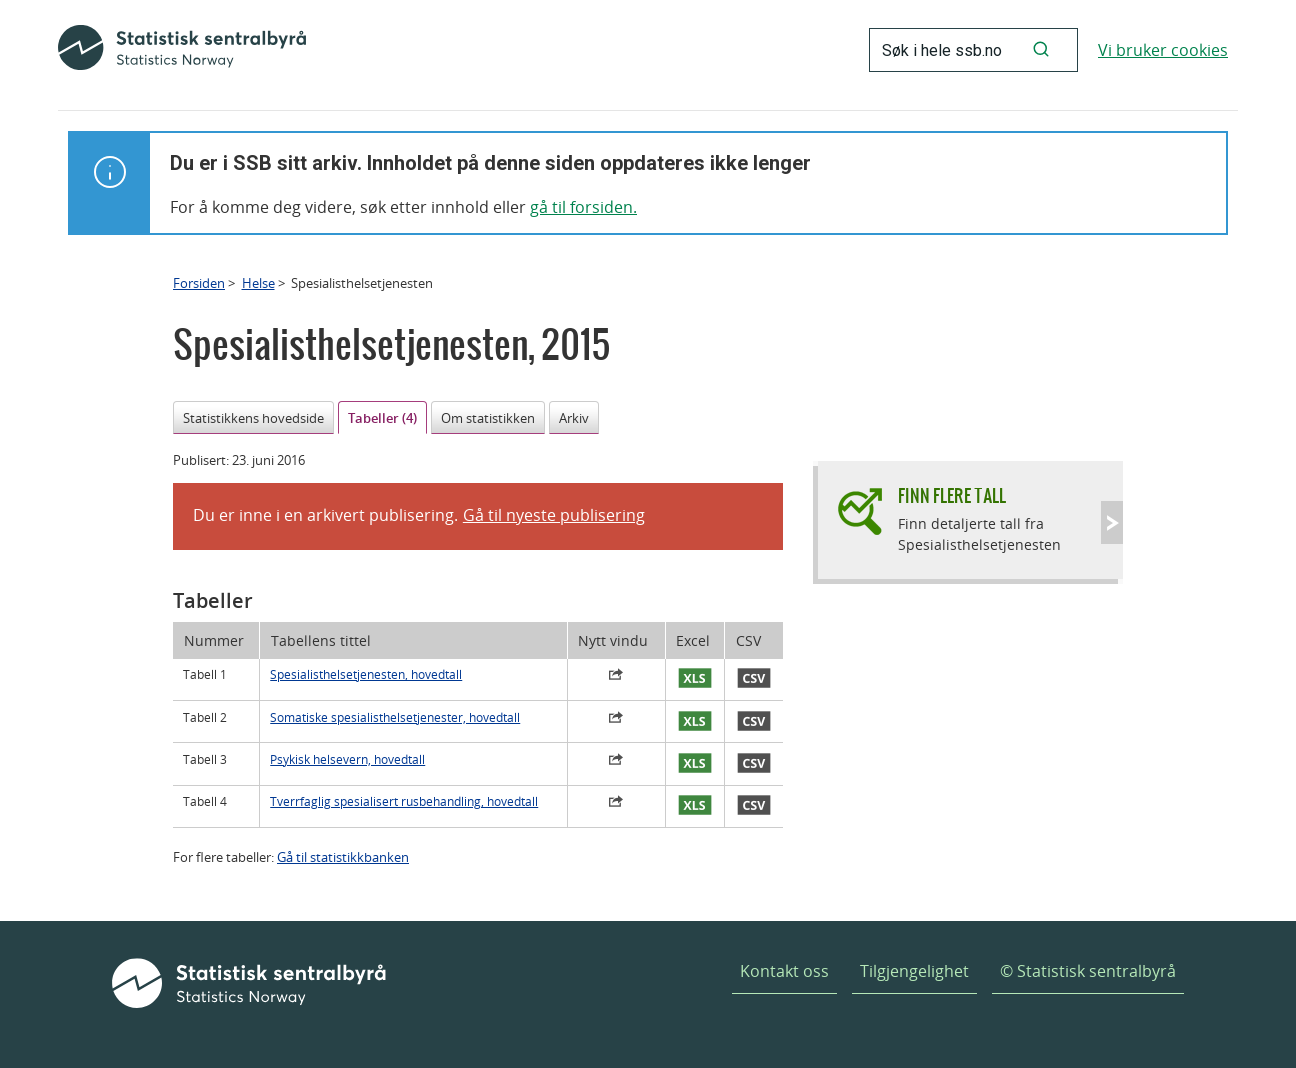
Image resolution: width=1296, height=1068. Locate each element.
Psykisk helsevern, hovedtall (347, 759)
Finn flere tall (952, 495)
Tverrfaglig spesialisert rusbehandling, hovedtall (404, 801)
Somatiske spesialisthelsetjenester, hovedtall (395, 717)
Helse (258, 283)
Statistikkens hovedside (253, 418)
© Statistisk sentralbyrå (1088, 971)
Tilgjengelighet (914, 971)
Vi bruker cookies (1163, 50)
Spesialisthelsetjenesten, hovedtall (366, 674)
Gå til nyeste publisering (554, 515)
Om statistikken (488, 418)
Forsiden (199, 283)
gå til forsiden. (583, 207)
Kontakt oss (784, 971)
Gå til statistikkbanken (343, 857)
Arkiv (574, 418)
